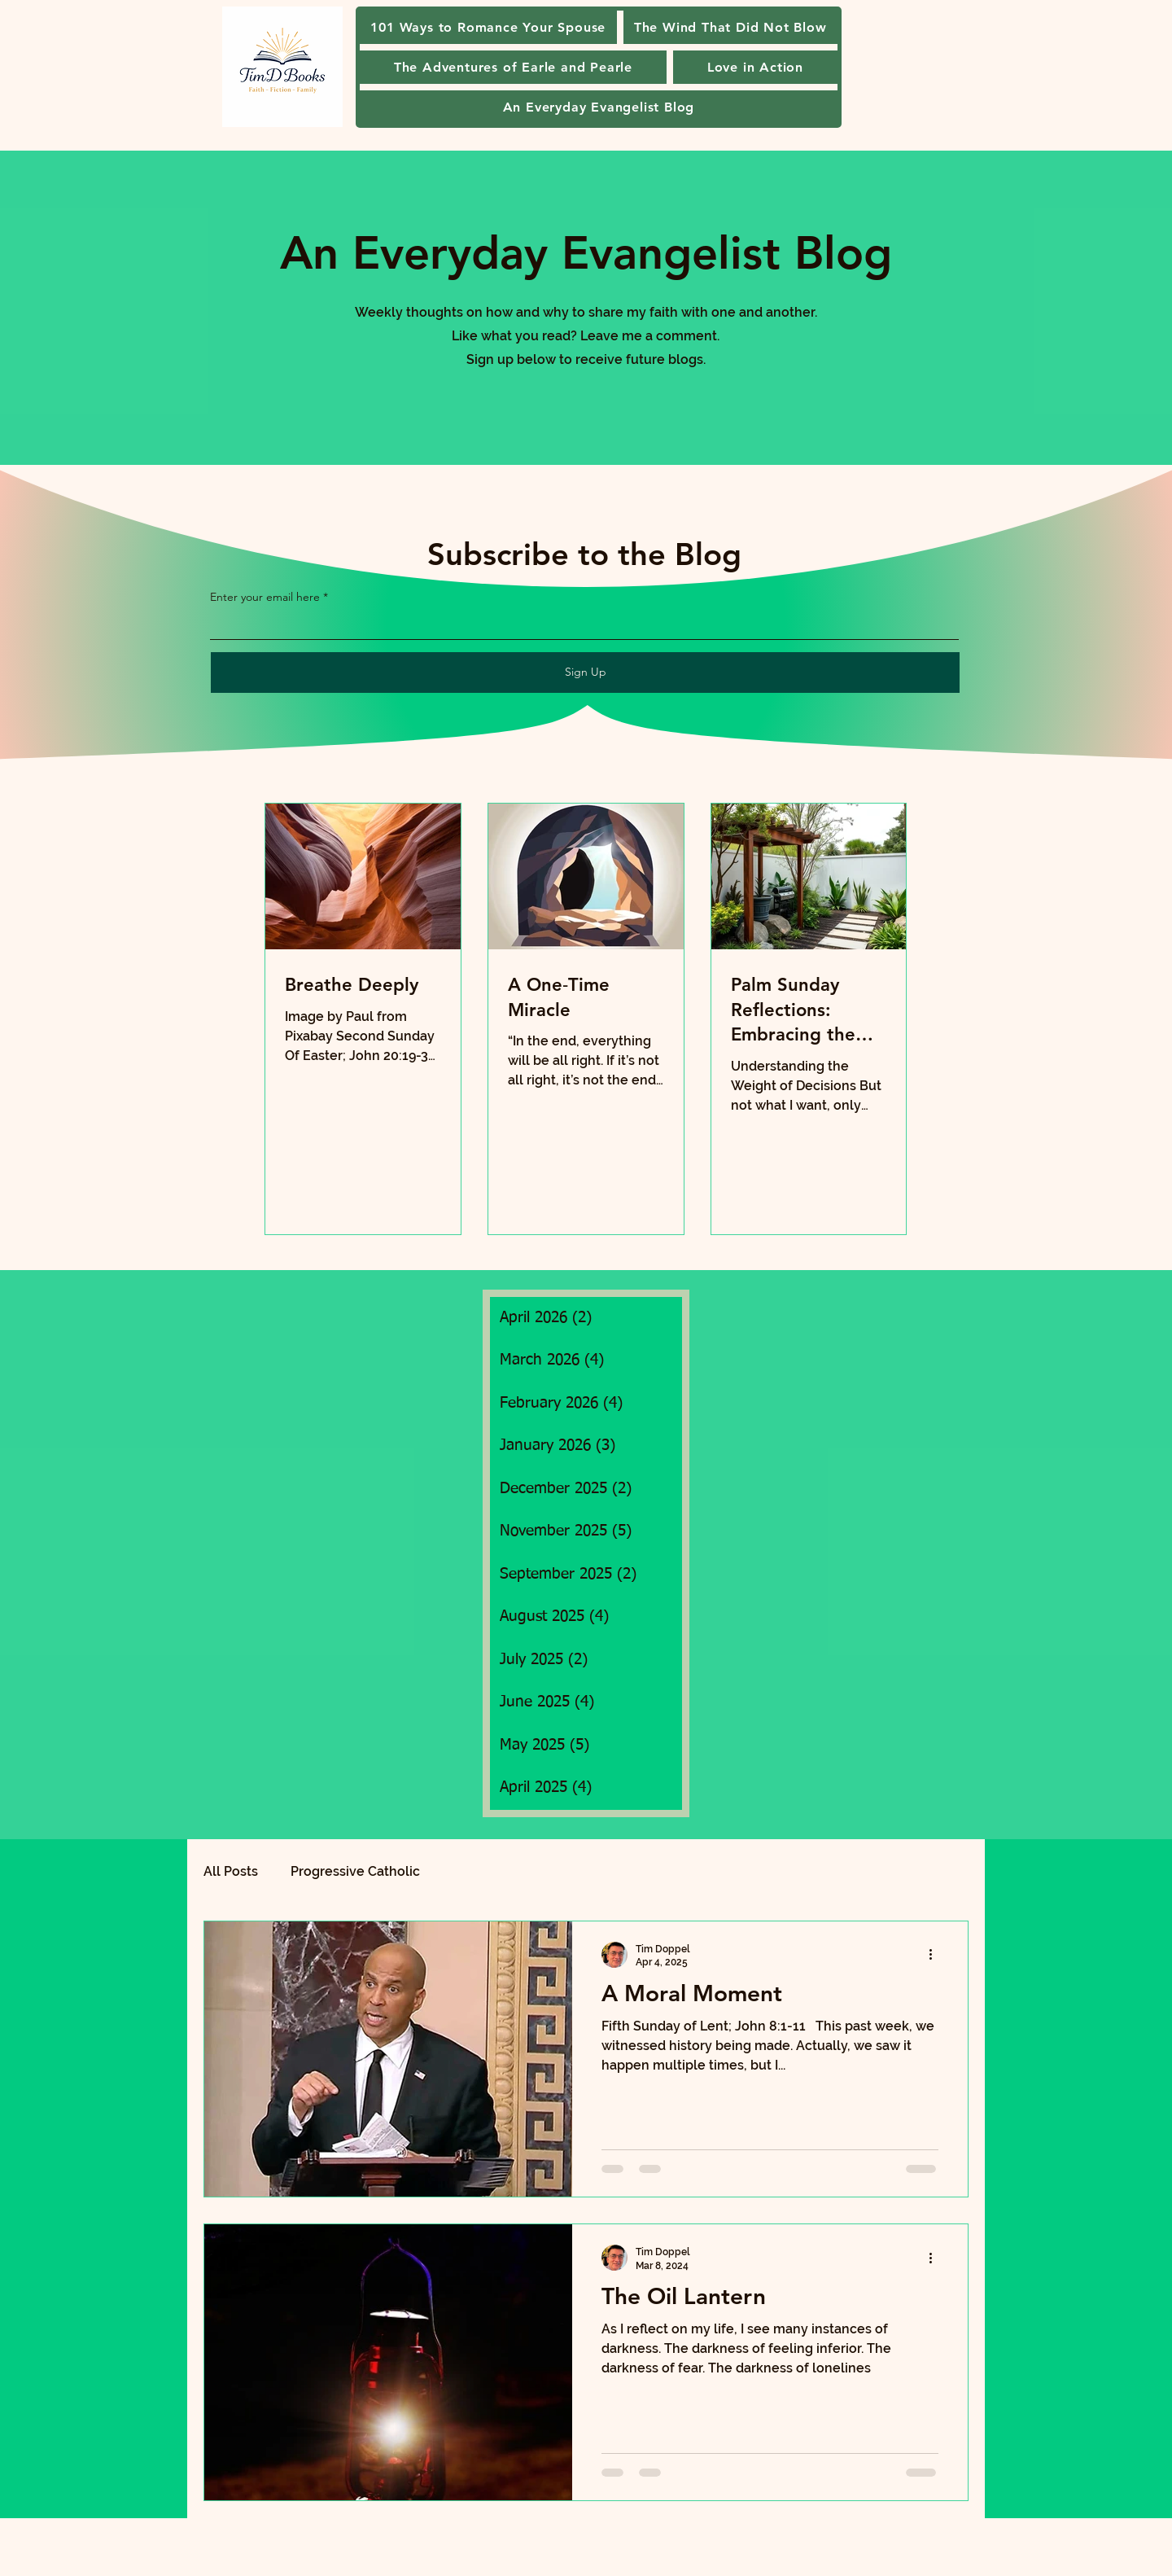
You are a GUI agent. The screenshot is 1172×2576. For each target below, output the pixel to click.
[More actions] (936, 1955)
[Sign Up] (585, 672)
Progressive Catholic (355, 1871)
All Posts (230, 1871)
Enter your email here (265, 596)
